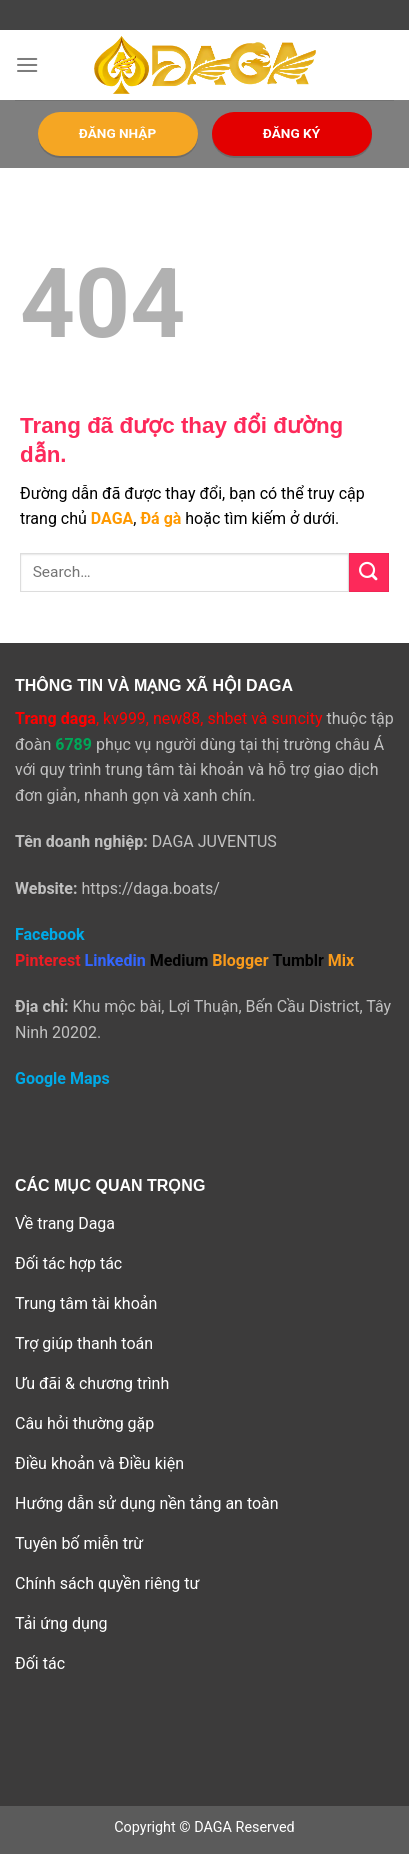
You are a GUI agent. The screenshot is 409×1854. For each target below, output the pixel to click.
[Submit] (369, 572)
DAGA (112, 518)
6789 (73, 744)
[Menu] (27, 64)
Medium (179, 960)
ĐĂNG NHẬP (117, 133)
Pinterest (48, 960)
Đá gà (160, 518)
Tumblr (298, 960)
